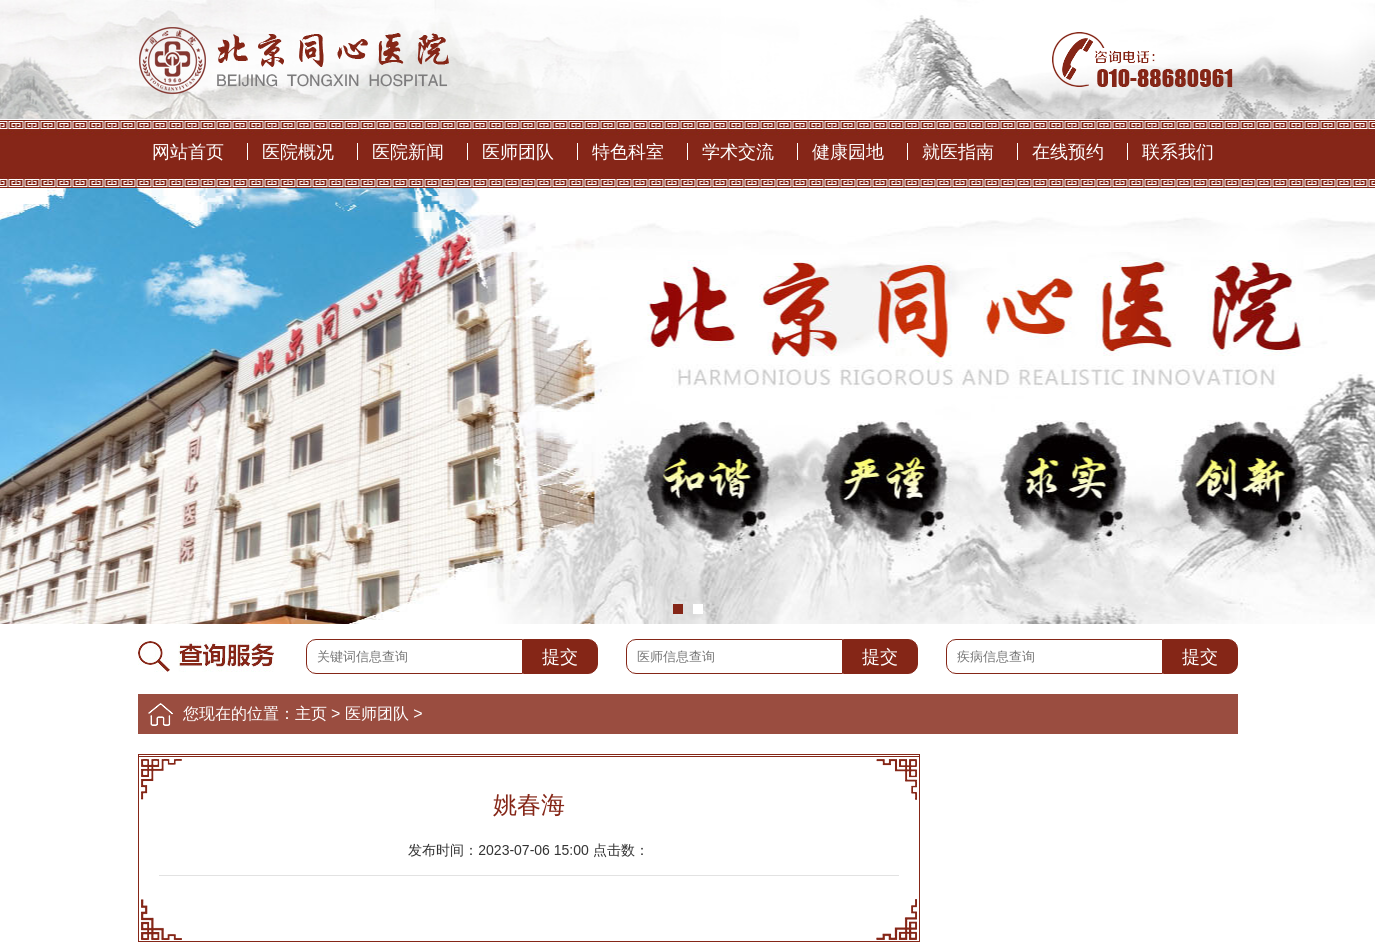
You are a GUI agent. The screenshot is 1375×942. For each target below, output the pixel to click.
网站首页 (188, 152)
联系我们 (1178, 152)
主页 (311, 713)
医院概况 (298, 152)
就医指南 (958, 152)
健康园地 (848, 152)
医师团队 (518, 152)
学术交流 (738, 152)
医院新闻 (408, 152)
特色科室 (628, 152)
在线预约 (1068, 152)
